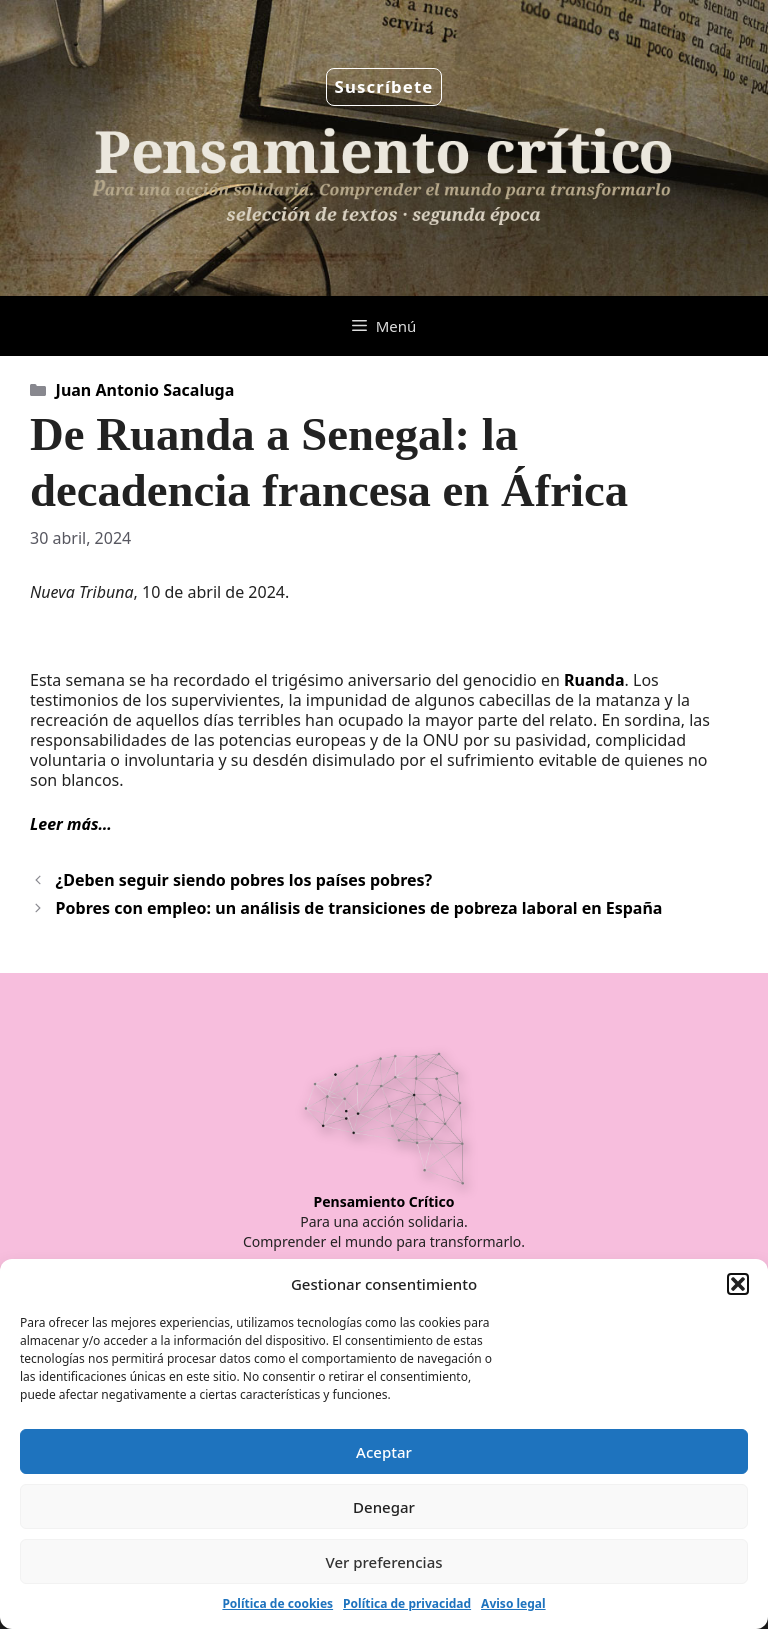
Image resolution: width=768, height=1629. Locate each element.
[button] (738, 1284)
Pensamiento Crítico (384, 1201)
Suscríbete (384, 86)
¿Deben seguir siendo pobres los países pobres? (244, 880)
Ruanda (594, 680)
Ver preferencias (383, 1562)
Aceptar (384, 1452)
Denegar (384, 1507)
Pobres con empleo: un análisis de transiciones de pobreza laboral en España (359, 908)
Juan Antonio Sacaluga (145, 390)
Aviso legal (513, 1603)
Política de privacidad (407, 1603)
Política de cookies (277, 1603)
